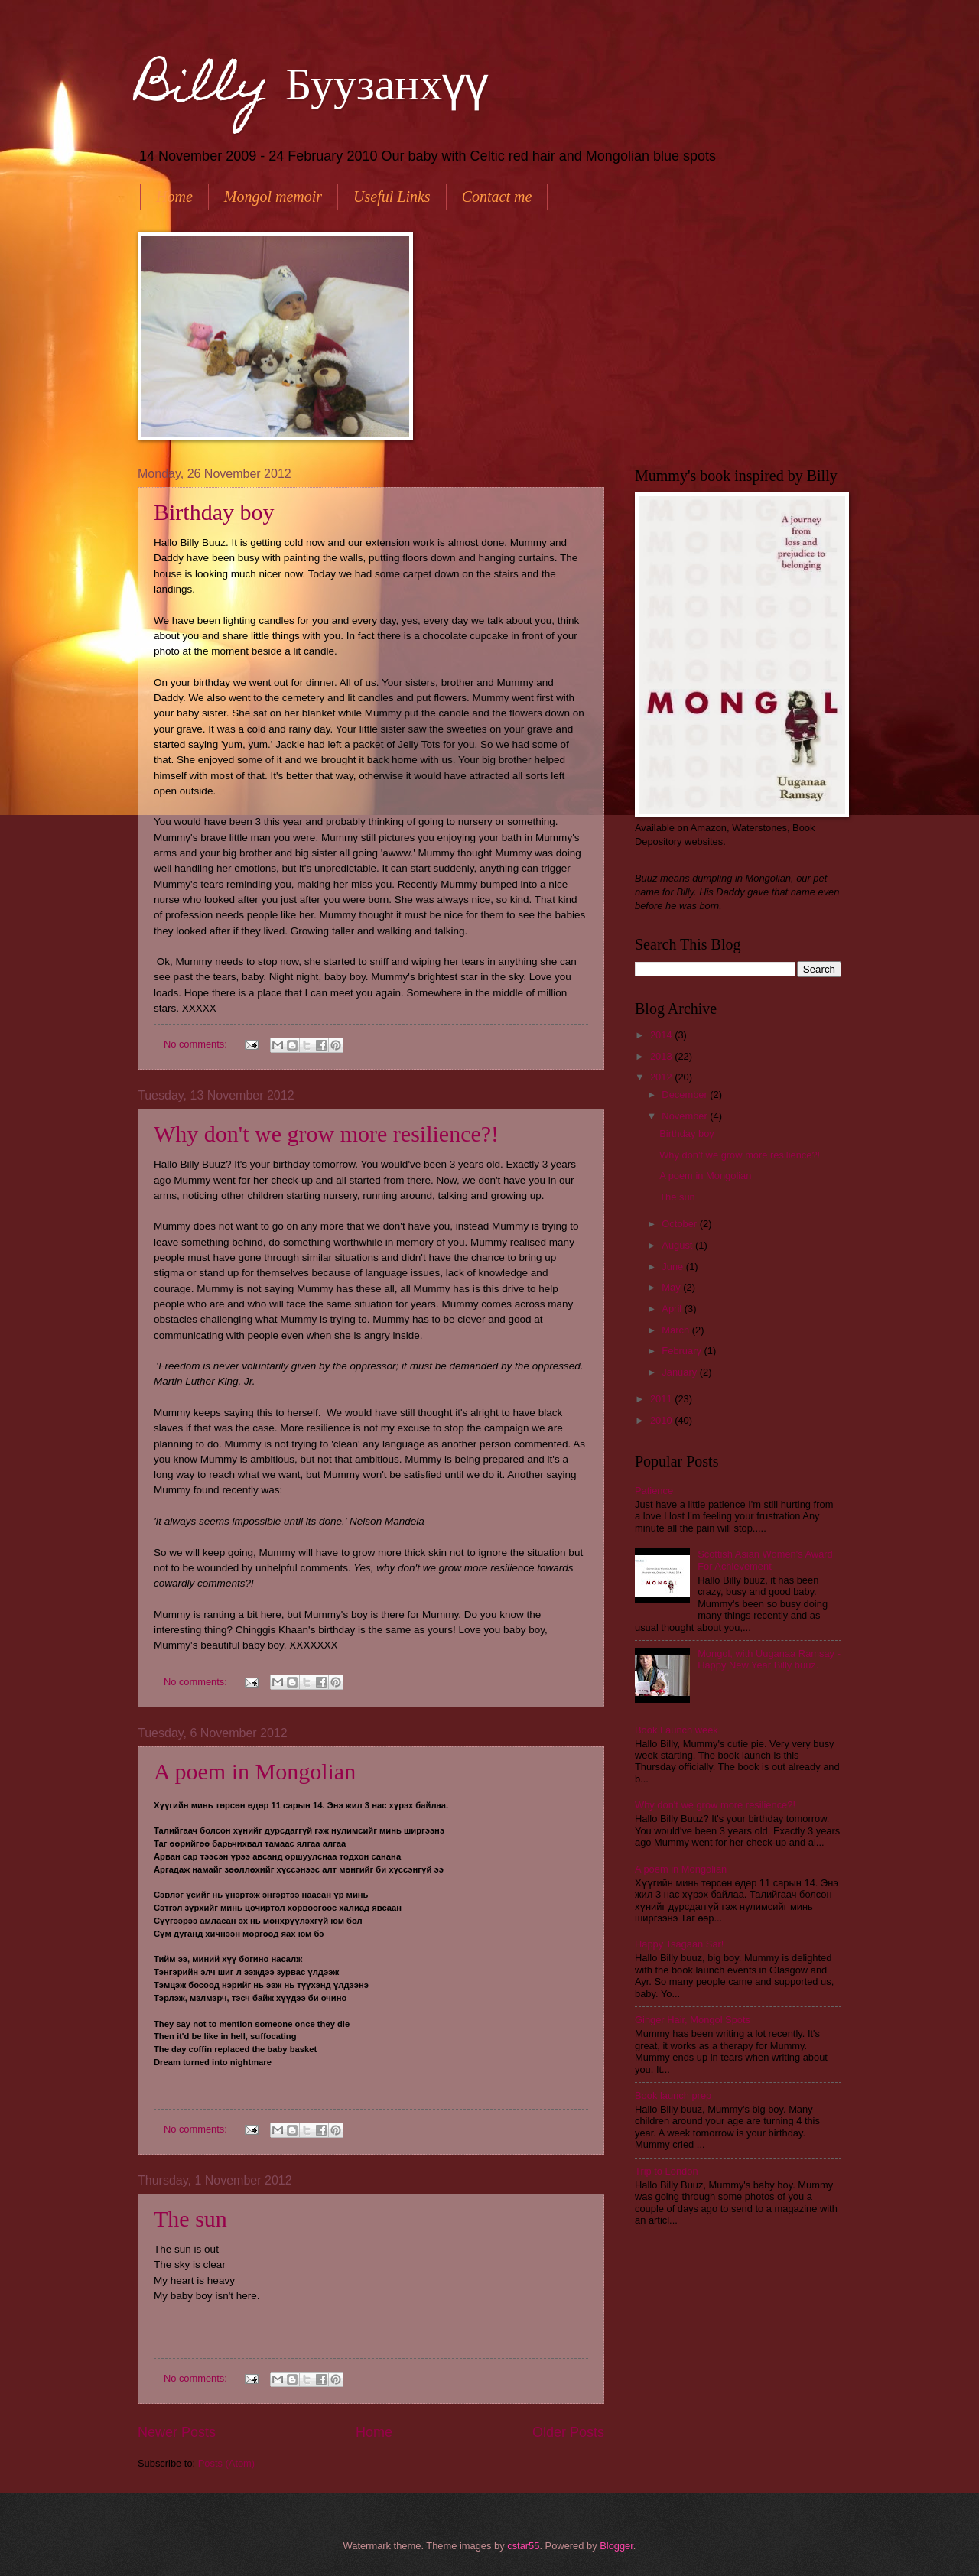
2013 (662, 1056)
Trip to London (666, 2171)
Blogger (616, 2546)
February (683, 1350)
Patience (654, 1490)
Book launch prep (673, 2095)
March (676, 1330)
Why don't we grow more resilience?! (326, 1133)
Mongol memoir (273, 196)
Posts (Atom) (226, 2463)
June (674, 1266)
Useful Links (392, 196)
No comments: (197, 1044)
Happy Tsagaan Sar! (679, 1944)
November (686, 1116)
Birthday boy (214, 512)
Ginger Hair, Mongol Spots (692, 2019)
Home (174, 196)
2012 (662, 1077)
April (673, 1308)
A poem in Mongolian (255, 1771)
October (680, 1224)
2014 (662, 1035)
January (680, 1372)
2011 (662, 1399)
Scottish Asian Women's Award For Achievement (765, 1559)
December (686, 1094)
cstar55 (523, 2546)
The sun (190, 2218)
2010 (662, 1420)
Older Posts (568, 2432)
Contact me (497, 196)
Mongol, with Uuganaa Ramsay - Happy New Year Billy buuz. (769, 1659)
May (672, 1287)
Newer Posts (177, 2432)
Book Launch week (676, 1730)
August (678, 1245)
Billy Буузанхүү (313, 89)
